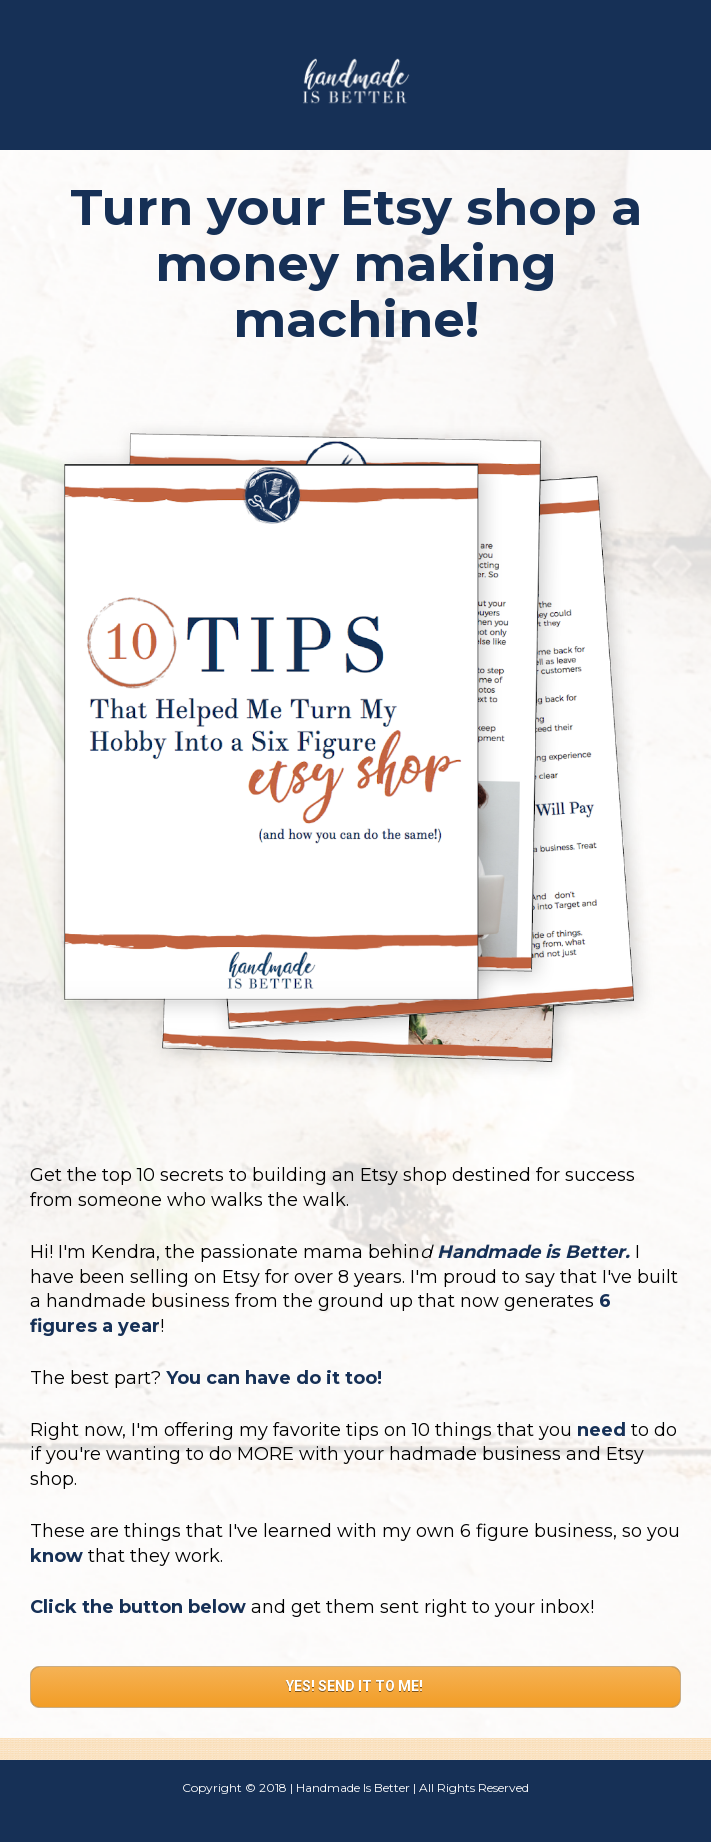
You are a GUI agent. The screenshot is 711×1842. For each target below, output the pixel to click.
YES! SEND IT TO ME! (356, 1686)
